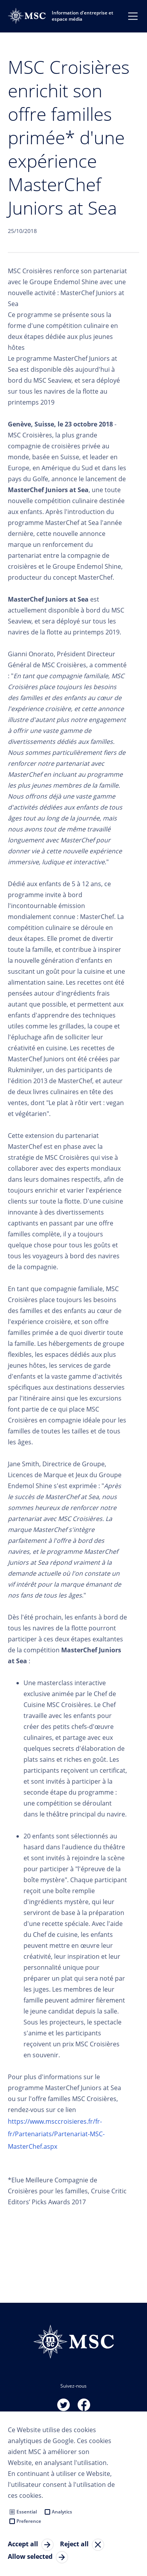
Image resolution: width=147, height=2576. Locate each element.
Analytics (62, 2511)
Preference (28, 2521)
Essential (26, 2511)
